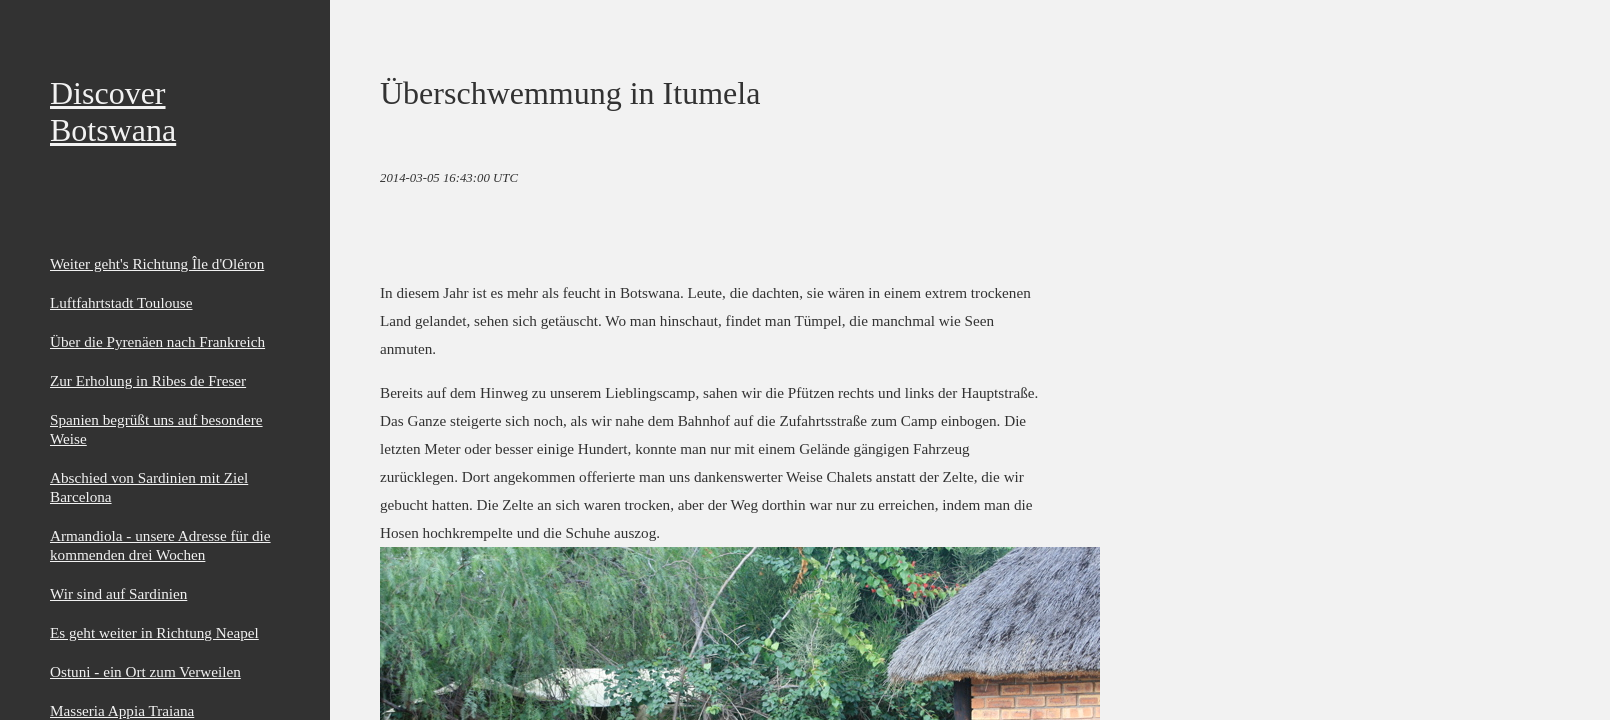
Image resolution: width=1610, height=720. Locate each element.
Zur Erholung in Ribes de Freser (148, 380)
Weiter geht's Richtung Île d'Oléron (157, 263)
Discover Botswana (113, 111)
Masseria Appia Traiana (122, 710)
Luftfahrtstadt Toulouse (121, 302)
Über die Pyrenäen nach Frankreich (157, 341)
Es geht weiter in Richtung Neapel (154, 632)
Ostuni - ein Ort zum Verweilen (145, 671)
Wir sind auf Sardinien (118, 593)
